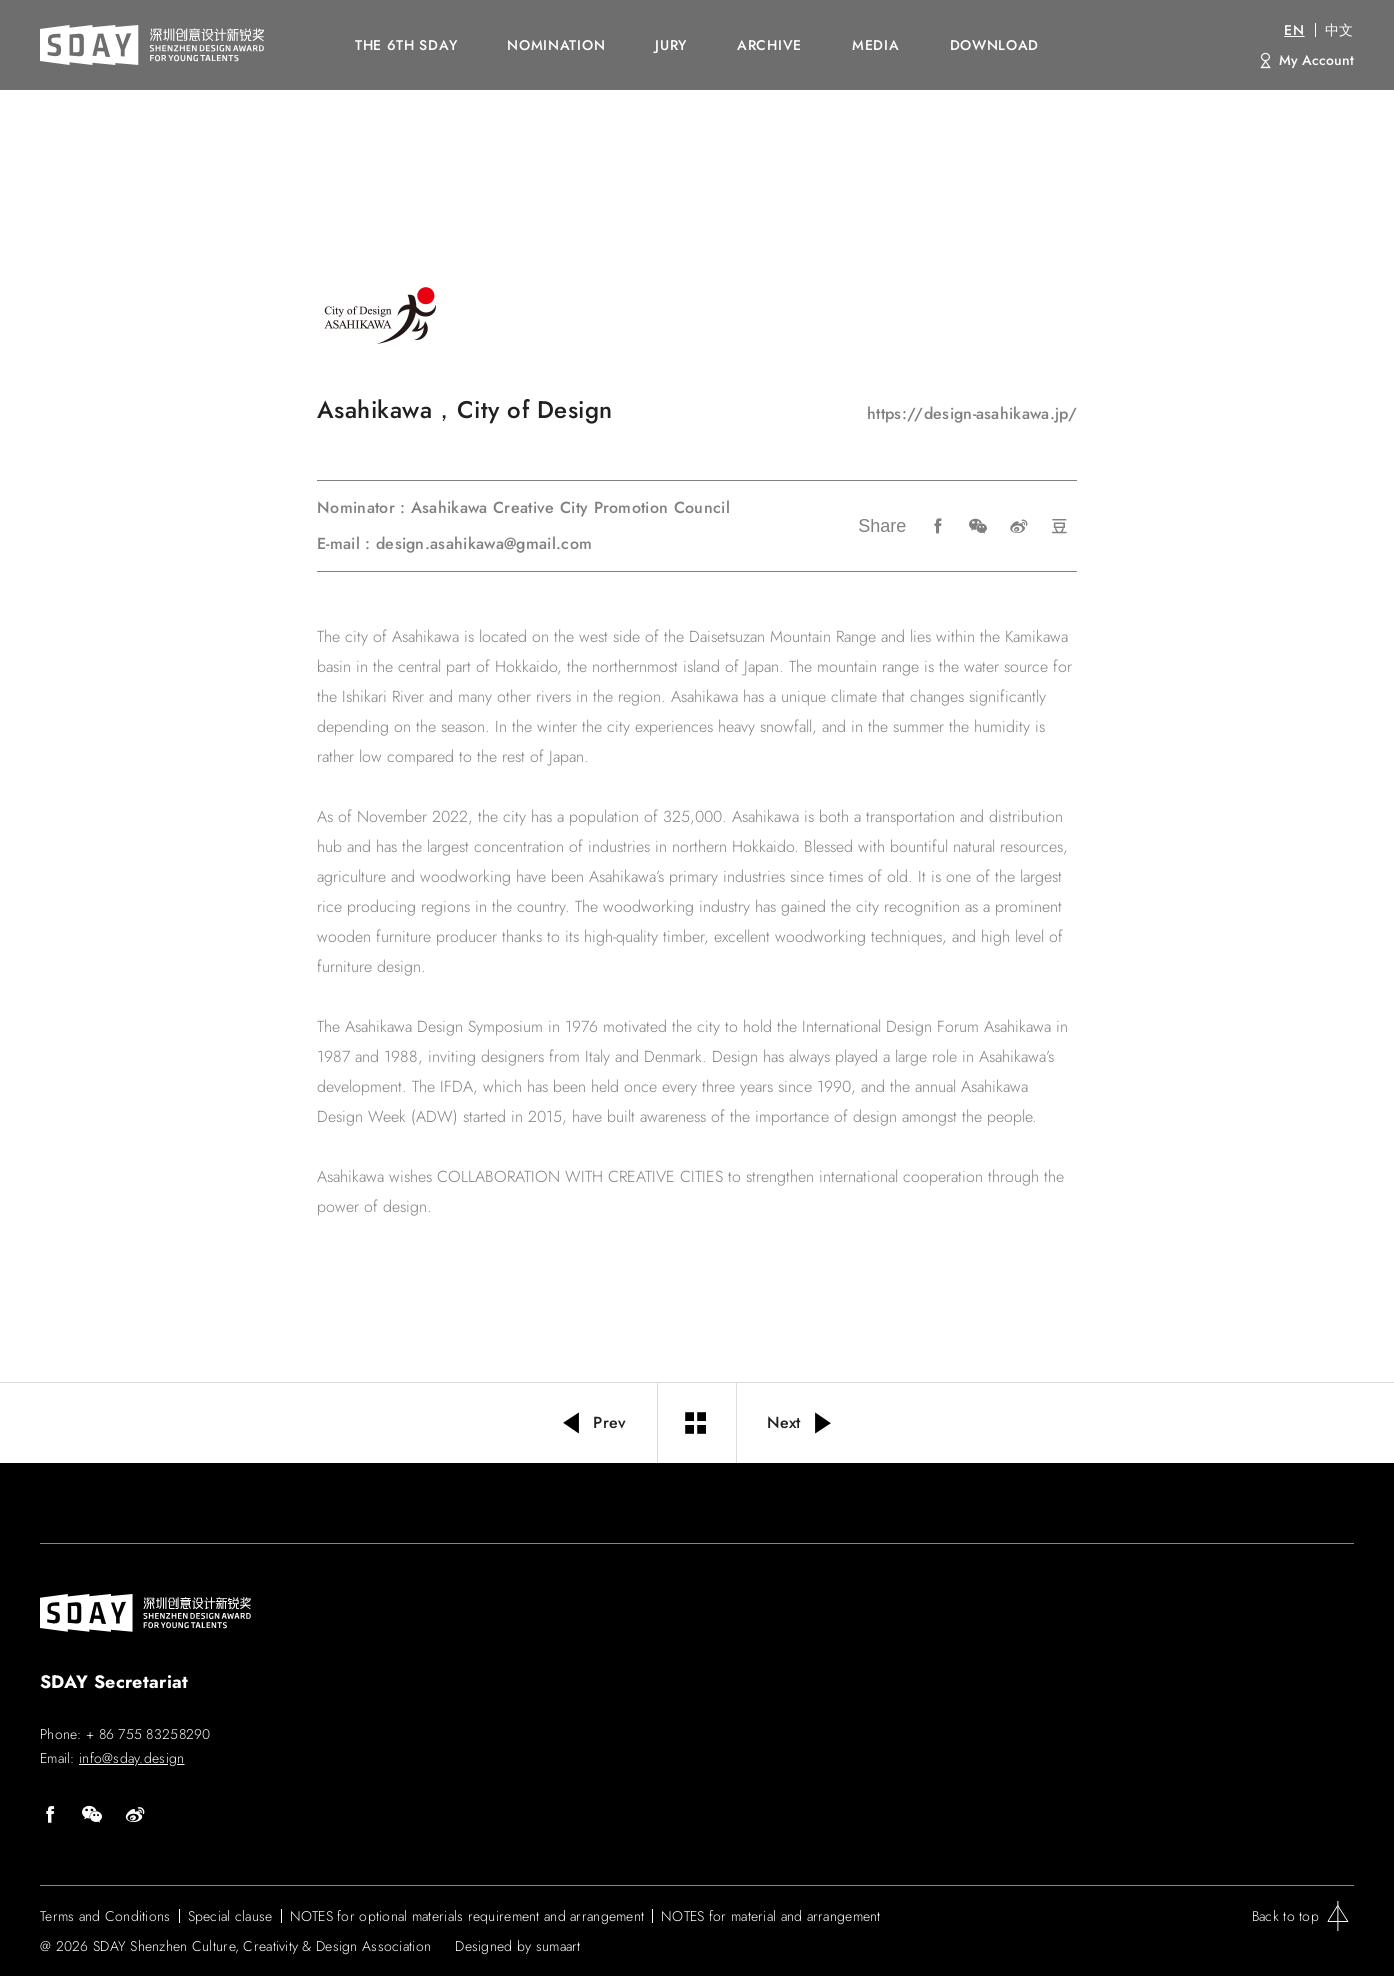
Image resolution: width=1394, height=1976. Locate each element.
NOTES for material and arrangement (771, 1916)
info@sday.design (131, 1758)
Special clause (230, 1916)
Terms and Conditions (105, 1916)
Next (801, 1423)
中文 (1339, 30)
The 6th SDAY (406, 45)
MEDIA (876, 45)
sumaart (558, 1946)
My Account (1316, 60)
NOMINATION (556, 45)
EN (1294, 30)
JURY (671, 45)
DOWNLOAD (995, 45)
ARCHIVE (769, 45)
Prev (593, 1423)
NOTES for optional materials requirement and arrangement (467, 1916)
